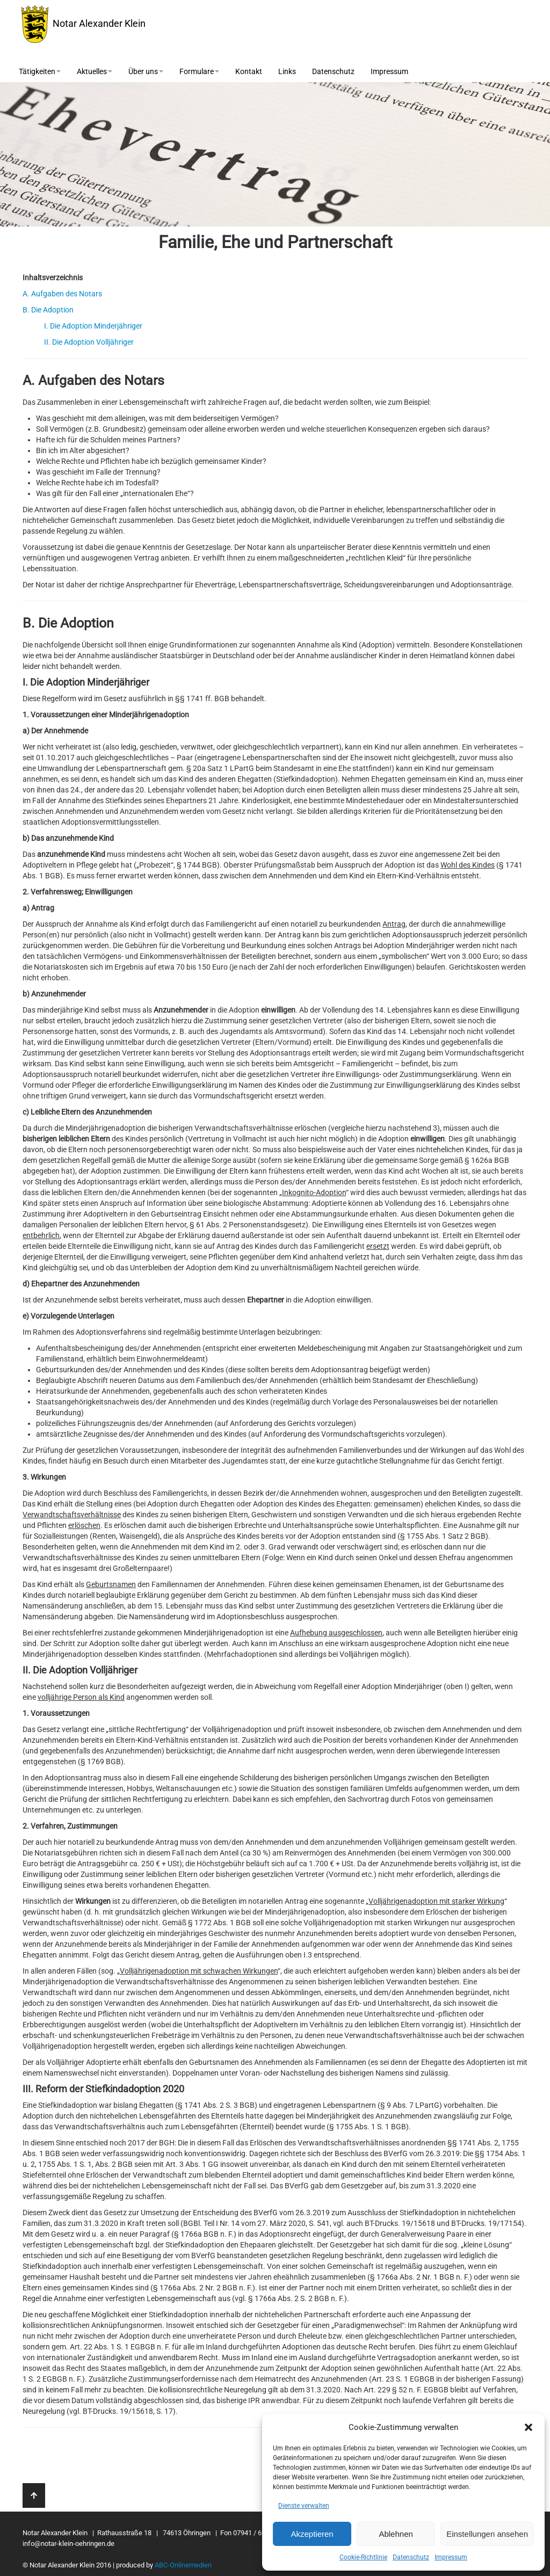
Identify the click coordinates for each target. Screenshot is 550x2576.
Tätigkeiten (40, 71)
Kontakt (248, 71)
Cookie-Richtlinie (363, 2557)
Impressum (451, 2557)
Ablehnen (395, 2533)
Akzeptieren (312, 2533)
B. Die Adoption (48, 309)
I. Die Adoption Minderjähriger (93, 326)
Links (287, 71)
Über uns (145, 71)
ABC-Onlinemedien (183, 2565)
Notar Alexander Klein (83, 24)
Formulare (199, 71)
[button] (528, 2427)
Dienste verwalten (303, 2505)
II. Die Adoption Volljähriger (89, 342)
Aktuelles (94, 71)
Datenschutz (411, 2557)
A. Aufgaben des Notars (62, 293)
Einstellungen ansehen (487, 2533)
